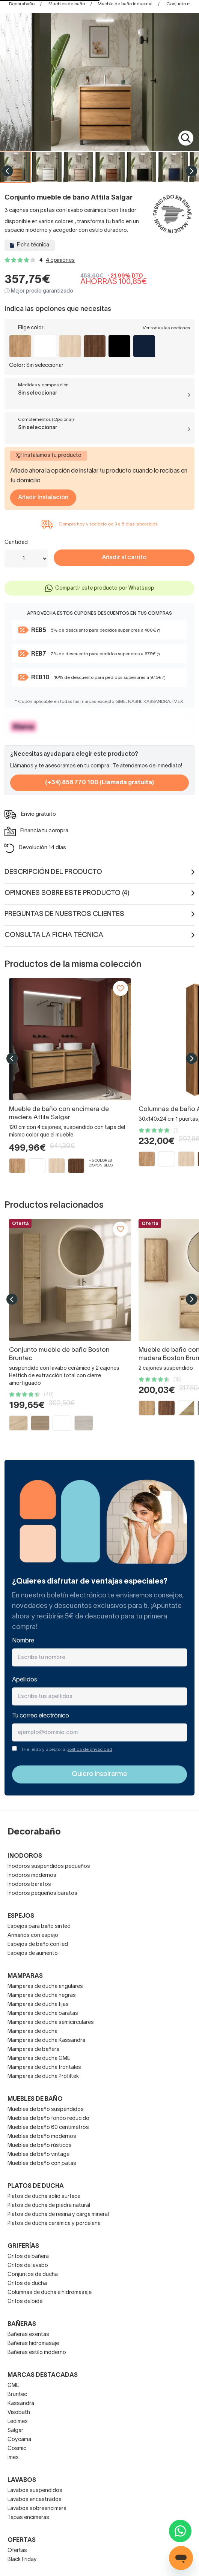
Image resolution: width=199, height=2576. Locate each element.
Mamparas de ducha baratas (43, 2013)
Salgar (15, 2430)
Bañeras (22, 2324)
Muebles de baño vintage (38, 2154)
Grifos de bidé (25, 2301)
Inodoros (25, 1856)
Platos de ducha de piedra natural (49, 2205)
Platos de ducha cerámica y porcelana (54, 2223)
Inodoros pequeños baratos (42, 1893)
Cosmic (17, 2448)
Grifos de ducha (27, 2283)
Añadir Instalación (43, 497)
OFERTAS (22, 2540)
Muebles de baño (66, 4)
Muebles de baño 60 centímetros (48, 2127)
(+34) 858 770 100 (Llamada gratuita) (99, 782)
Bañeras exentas (28, 2334)
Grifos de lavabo (28, 2265)
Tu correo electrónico (40, 1716)
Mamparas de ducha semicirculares (51, 2022)
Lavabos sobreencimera (37, 2508)
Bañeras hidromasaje (33, 2343)
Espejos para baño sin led (39, 1926)
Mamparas (25, 1976)
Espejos (21, 1916)
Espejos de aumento (33, 1953)
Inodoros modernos (32, 1875)
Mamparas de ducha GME (39, 2058)
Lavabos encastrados (35, 2499)
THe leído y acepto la (66, 1749)
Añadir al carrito (124, 557)
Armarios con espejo (33, 1935)
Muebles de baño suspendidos (46, 2109)
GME (13, 2385)
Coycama (19, 2439)
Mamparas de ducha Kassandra (46, 2040)
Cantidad (16, 542)
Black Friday (22, 2559)
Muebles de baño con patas (42, 2163)
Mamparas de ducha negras (42, 1995)
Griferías (23, 2246)
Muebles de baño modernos (42, 2136)
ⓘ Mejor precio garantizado (39, 291)
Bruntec (17, 2394)
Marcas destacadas (43, 2375)
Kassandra (21, 2403)
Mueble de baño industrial (125, 4)
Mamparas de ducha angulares (45, 1986)
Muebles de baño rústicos (40, 2145)
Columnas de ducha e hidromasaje (50, 2292)
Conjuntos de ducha (33, 2274)
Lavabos (22, 2480)
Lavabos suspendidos (35, 2490)
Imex (13, 2457)
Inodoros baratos (29, 1884)
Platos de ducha (36, 2186)
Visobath (19, 2412)
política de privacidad (89, 1749)
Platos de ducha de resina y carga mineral (58, 2214)
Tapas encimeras (28, 2517)
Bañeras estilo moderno (37, 2352)
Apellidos (24, 1680)
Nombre (23, 1641)
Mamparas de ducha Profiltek (43, 2076)
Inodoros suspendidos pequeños (49, 1866)
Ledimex (18, 2421)
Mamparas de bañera (33, 2049)
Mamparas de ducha (32, 2031)
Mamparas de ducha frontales (44, 2067)
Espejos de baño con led (38, 1944)
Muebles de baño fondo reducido (48, 2118)
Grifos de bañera (28, 2256)
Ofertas (17, 2550)
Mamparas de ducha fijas (38, 2004)
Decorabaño (22, 4)
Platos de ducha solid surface (44, 2196)
